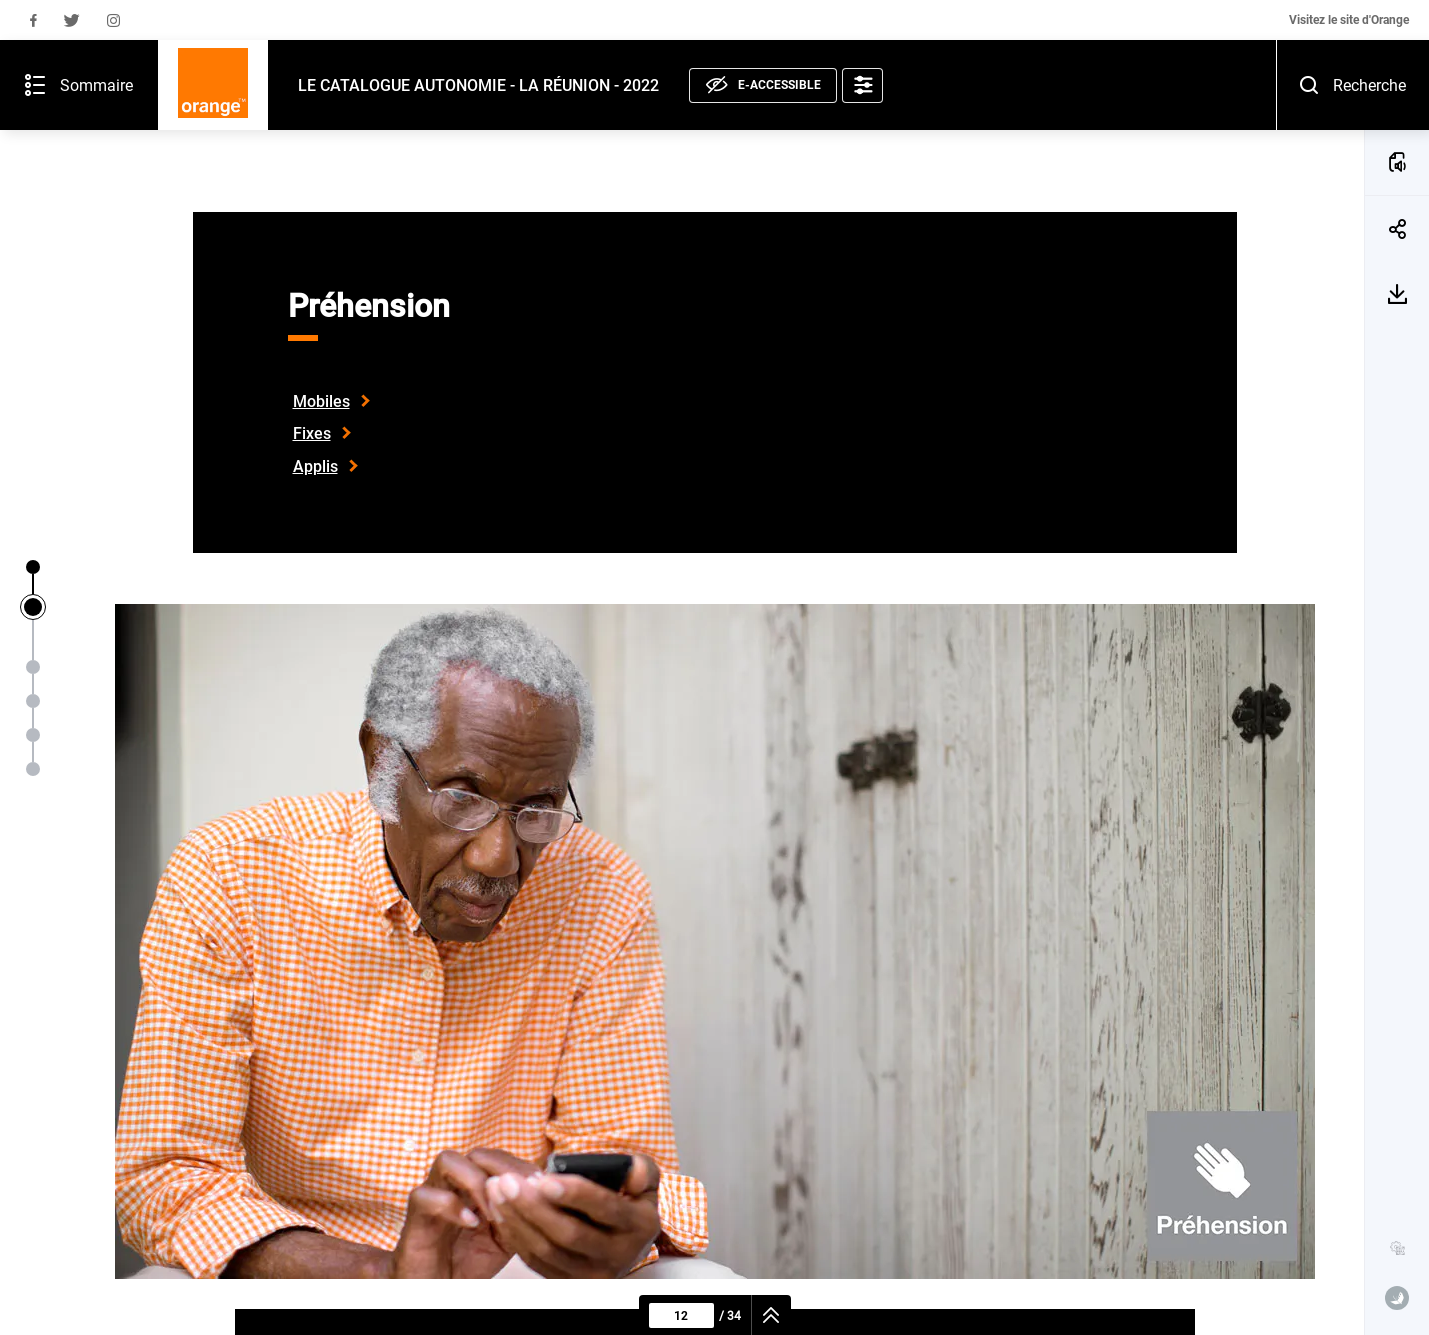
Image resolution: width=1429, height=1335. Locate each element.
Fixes (312, 433)
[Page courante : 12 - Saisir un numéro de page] (681, 1315)
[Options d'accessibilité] (774, 35)
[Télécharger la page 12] (1397, 234)
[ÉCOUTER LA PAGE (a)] (1397, 102)
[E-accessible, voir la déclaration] (675, 35)
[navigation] (771, 1315)
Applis (315, 466)
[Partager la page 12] (1397, 169)
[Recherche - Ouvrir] (1396, 35)
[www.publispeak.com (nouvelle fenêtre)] (1397, 1298)
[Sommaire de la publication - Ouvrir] (35, 35)
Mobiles (321, 401)
